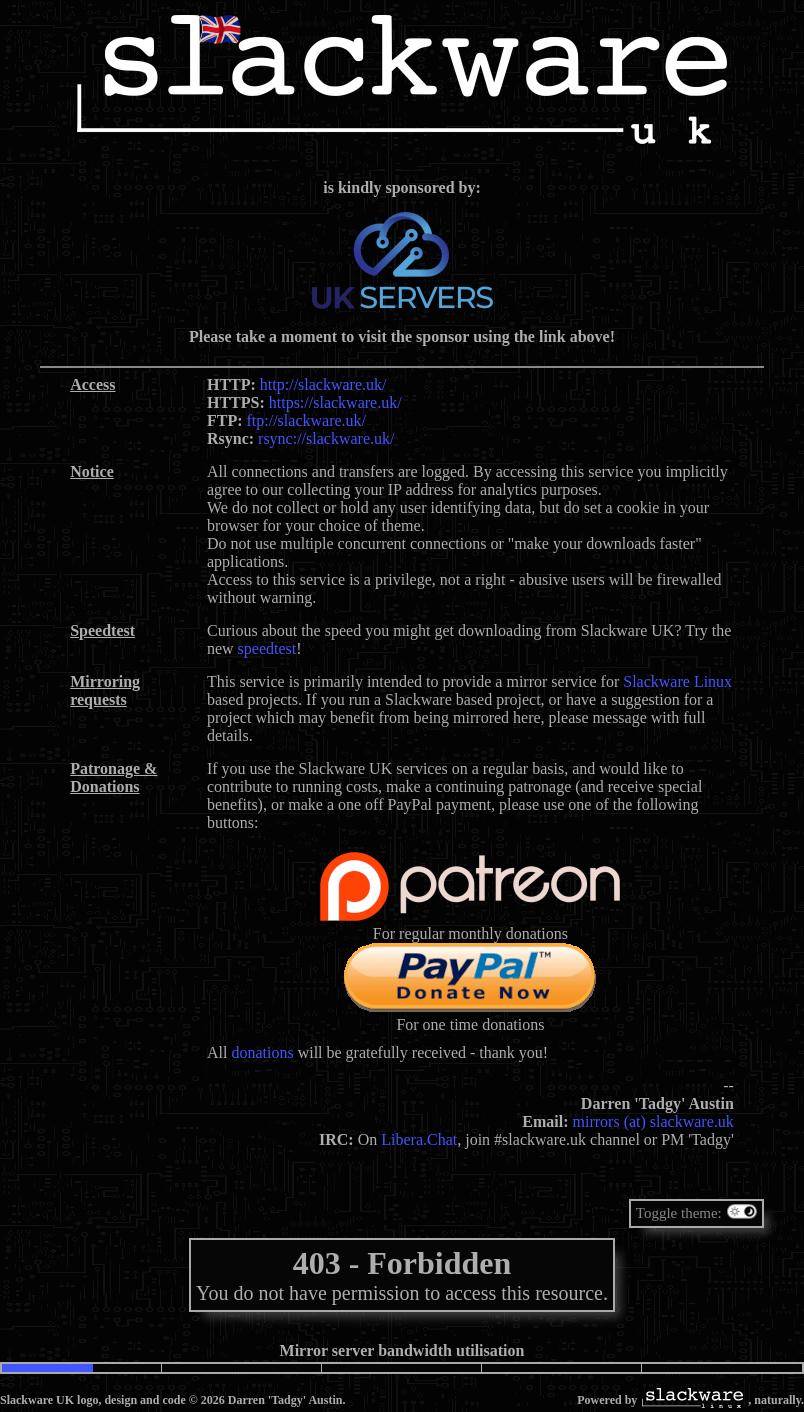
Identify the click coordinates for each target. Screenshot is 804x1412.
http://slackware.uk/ (323, 384)
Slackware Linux (677, 681)
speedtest (267, 648)
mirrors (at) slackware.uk (653, 1121)
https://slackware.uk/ (335, 402)
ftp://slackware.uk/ (307, 420)
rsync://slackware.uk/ (326, 438)
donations (262, 1052)
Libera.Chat (419, 1139)
